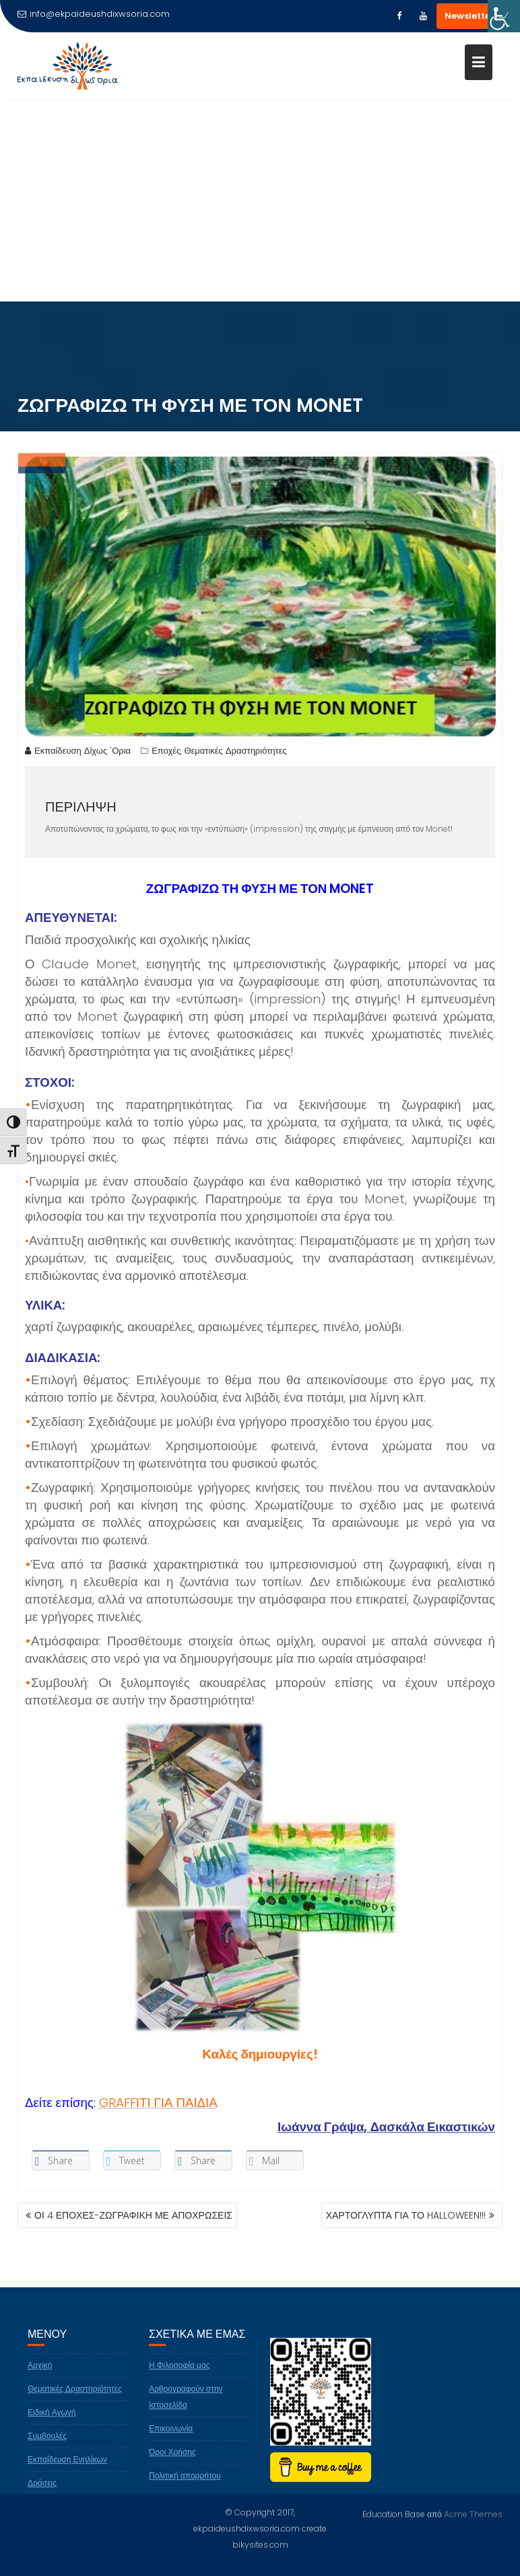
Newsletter (469, 15)
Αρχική (40, 2376)
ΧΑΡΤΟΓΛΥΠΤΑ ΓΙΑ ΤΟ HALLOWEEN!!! (406, 2215)
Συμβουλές (47, 2447)
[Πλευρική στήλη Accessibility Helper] (504, 16)
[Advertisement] (260, 200)
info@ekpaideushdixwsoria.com (94, 13)
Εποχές (166, 753)
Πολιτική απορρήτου (185, 2487)
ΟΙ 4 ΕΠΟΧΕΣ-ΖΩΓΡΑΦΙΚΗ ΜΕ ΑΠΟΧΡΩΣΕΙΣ (133, 2215)
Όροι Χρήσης (172, 2463)
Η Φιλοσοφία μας (179, 2376)
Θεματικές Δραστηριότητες (235, 753)
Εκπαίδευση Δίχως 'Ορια (78, 753)
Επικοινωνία (171, 2439)
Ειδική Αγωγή (52, 2423)
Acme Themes (473, 2513)
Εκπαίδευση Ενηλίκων (67, 2470)
